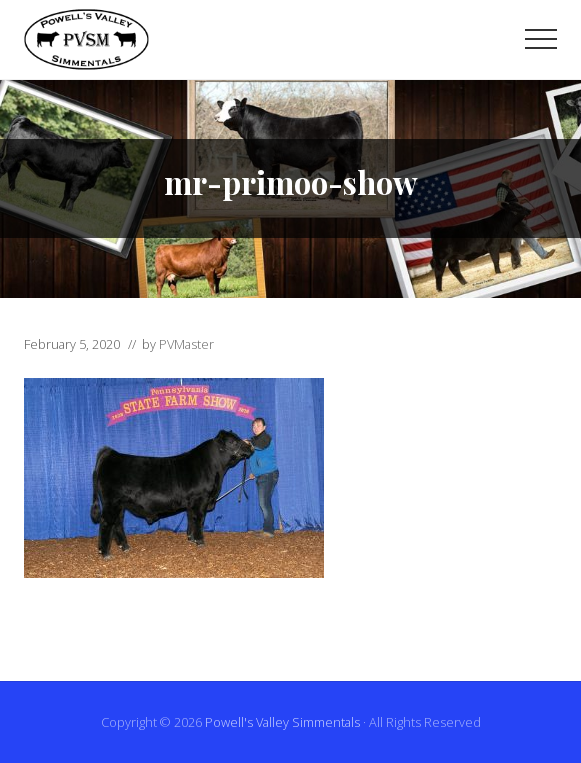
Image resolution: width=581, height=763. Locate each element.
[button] (541, 39)
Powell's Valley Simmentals (282, 722)
